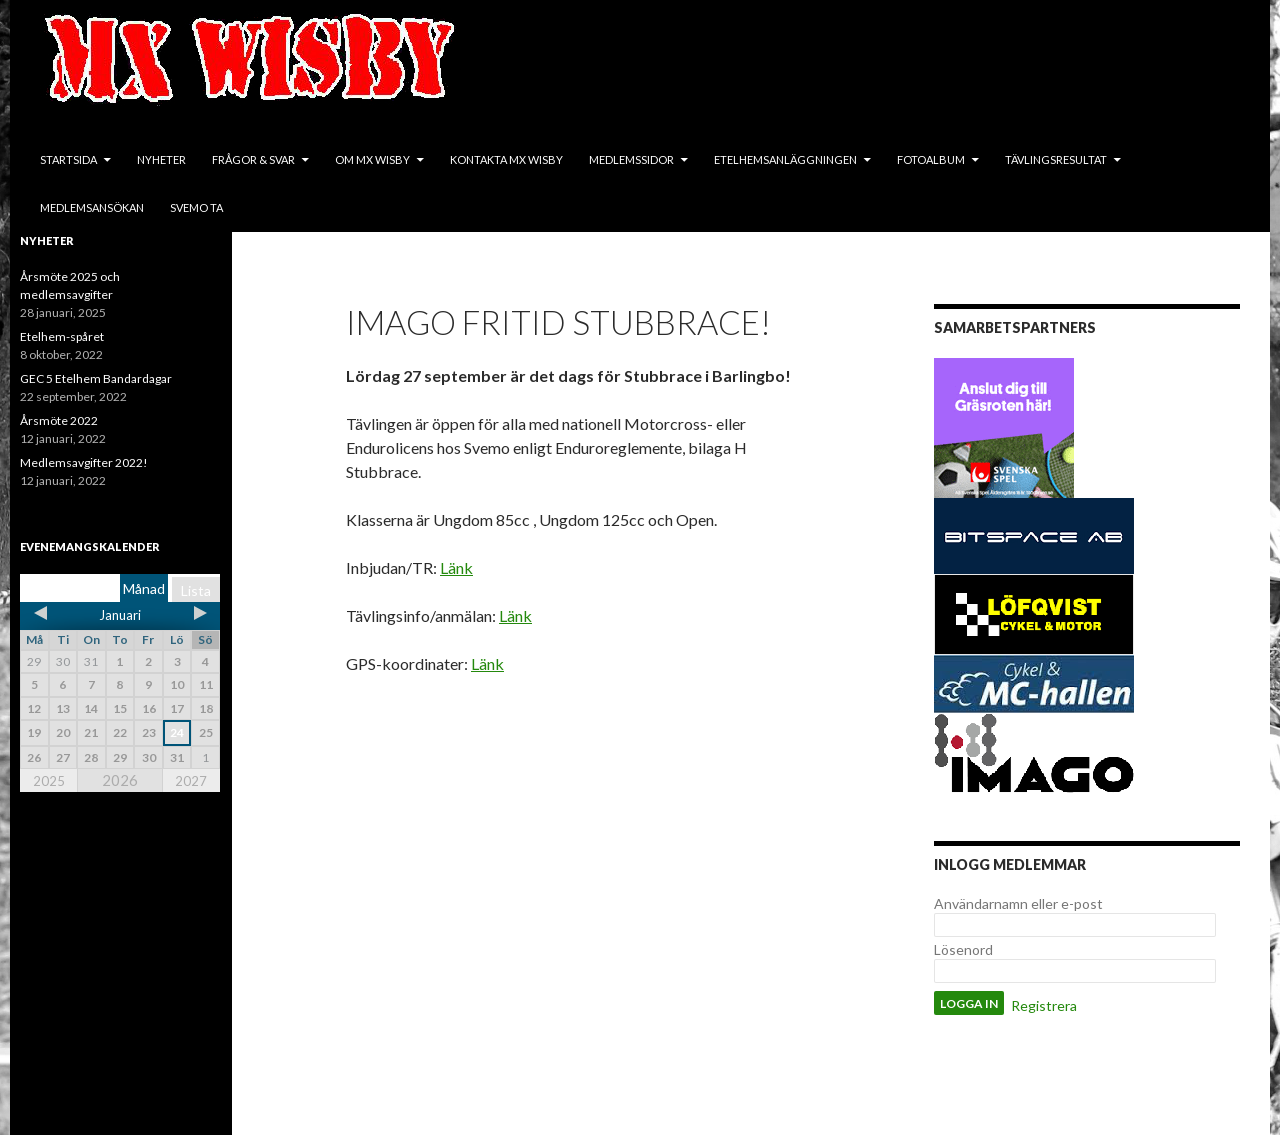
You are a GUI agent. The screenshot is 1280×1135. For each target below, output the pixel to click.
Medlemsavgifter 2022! (84, 462)
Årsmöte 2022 (59, 420)
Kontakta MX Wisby (506, 159)
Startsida (68, 159)
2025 (49, 781)
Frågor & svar (253, 159)
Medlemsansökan (92, 207)
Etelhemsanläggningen (785, 159)
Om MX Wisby (372, 159)
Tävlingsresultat (1056, 159)
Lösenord (963, 949)
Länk (456, 567)
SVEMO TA (196, 207)
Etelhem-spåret (62, 336)
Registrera (1044, 1005)
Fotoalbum (931, 159)
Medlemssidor (631, 159)
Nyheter (161, 159)
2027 (191, 781)
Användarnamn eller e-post (1018, 903)
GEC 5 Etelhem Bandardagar (96, 378)
